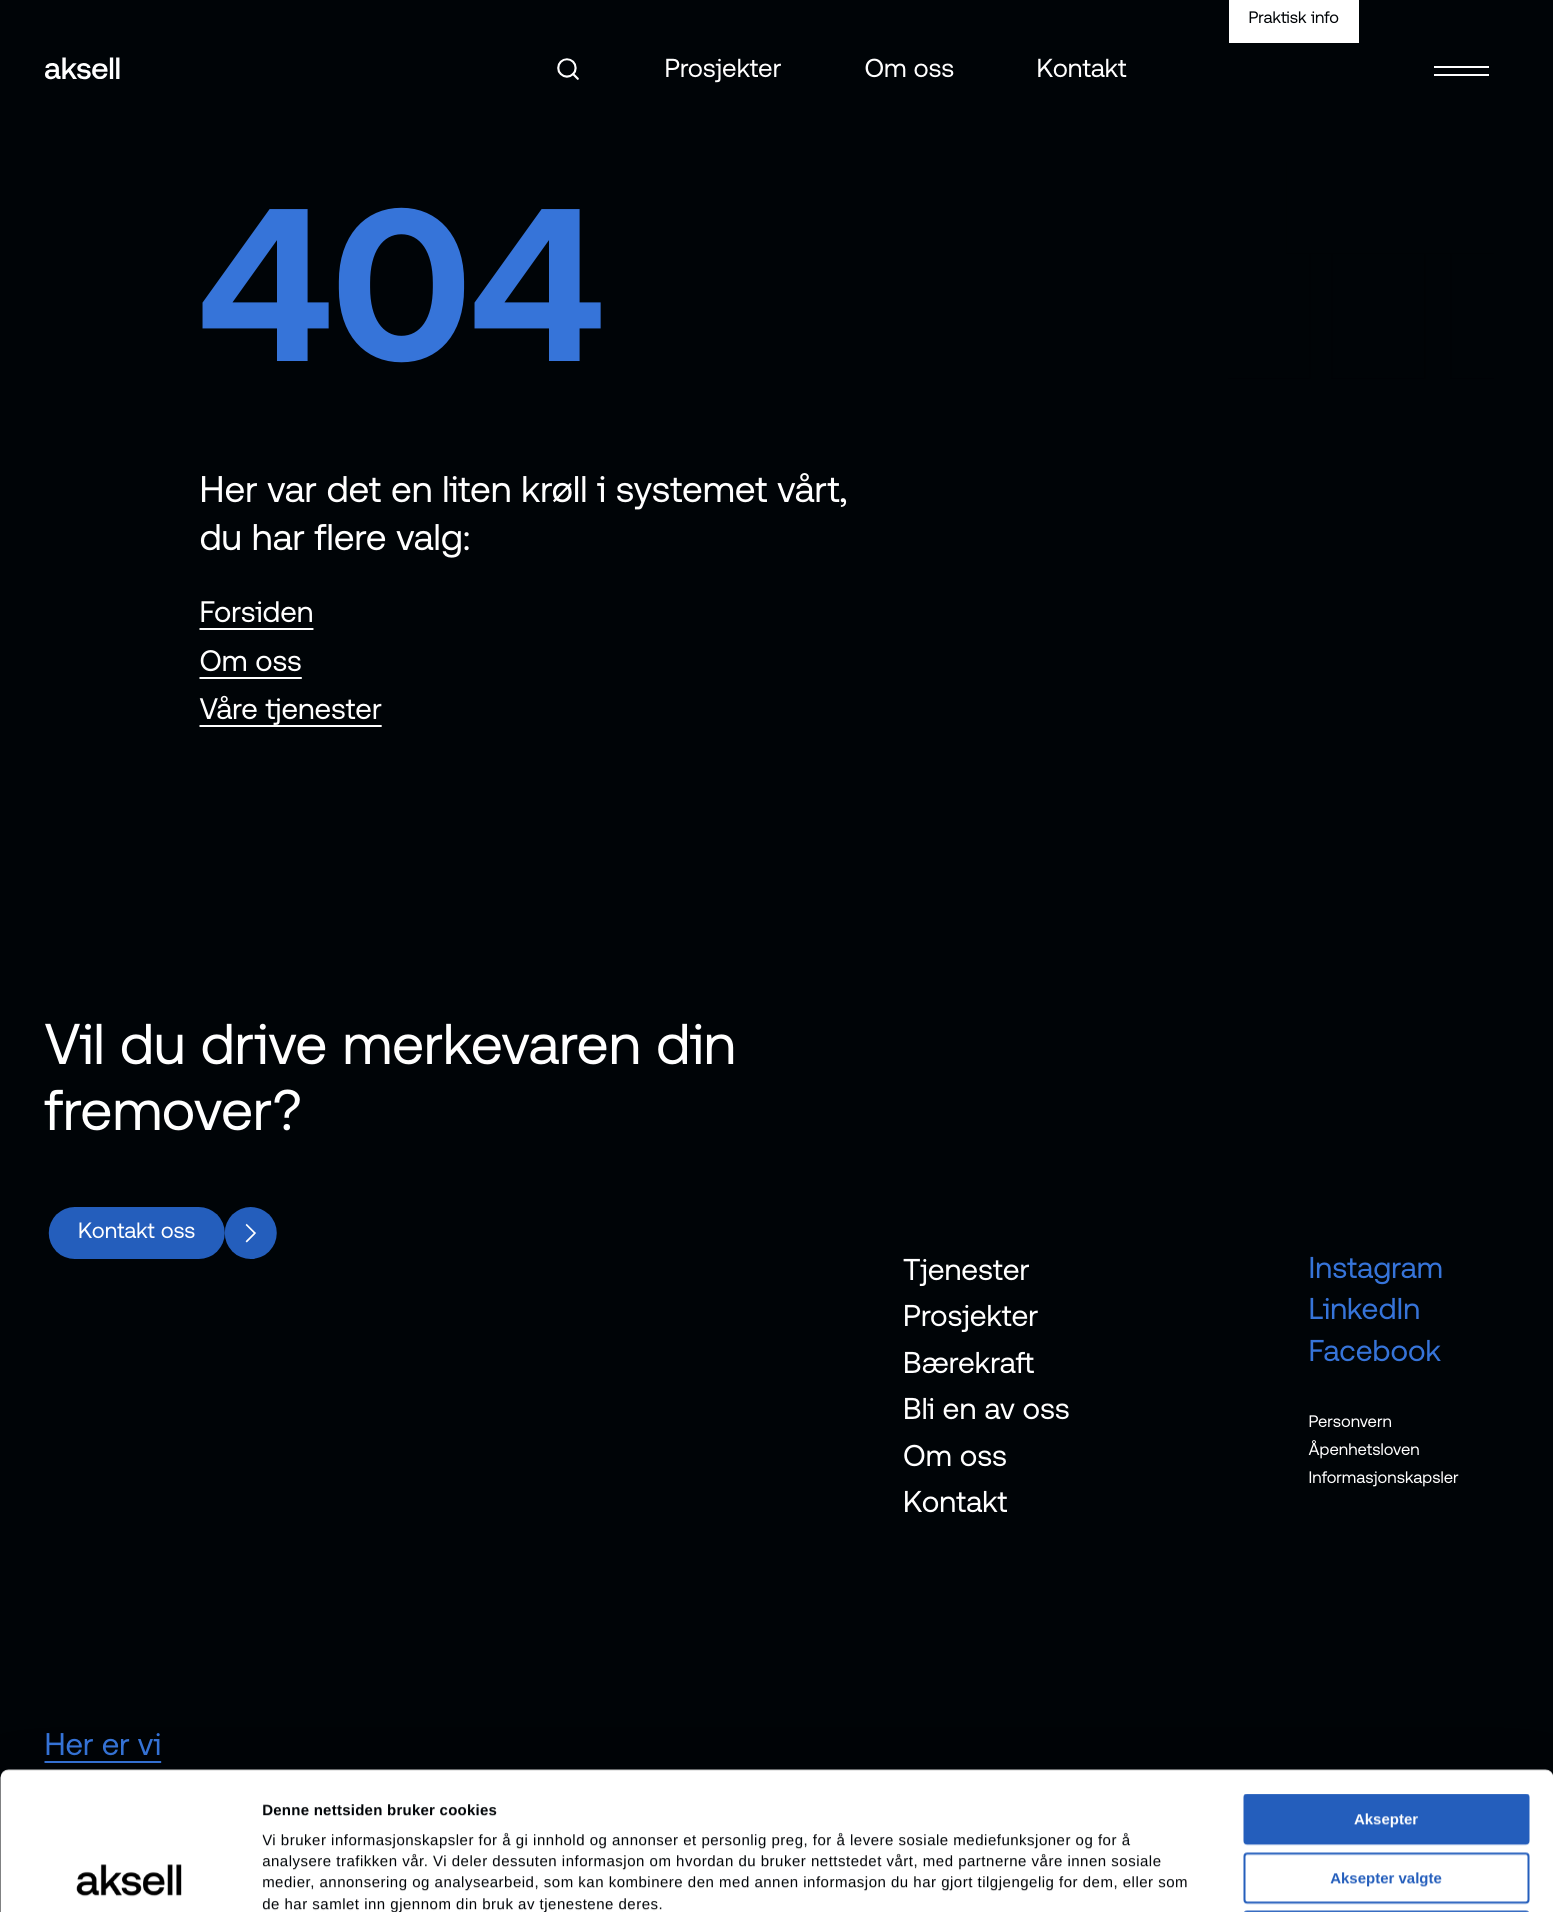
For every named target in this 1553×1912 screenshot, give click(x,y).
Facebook (1375, 1350)
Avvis (1385, 1798)
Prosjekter (722, 69)
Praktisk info (1293, 18)
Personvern (1350, 1421)
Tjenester (966, 1270)
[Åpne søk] (568, 69)
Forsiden (257, 612)
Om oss (909, 69)
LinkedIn (1365, 1309)
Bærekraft (968, 1363)
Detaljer (1065, 1872)
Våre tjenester (291, 709)
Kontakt (1082, 69)
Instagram (1376, 1268)
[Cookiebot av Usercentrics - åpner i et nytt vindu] (129, 1873)
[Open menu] (1461, 57)
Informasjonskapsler (1384, 1477)
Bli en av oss (986, 1409)
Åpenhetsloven (1364, 1449)
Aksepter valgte (1386, 1740)
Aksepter (1386, 1681)
